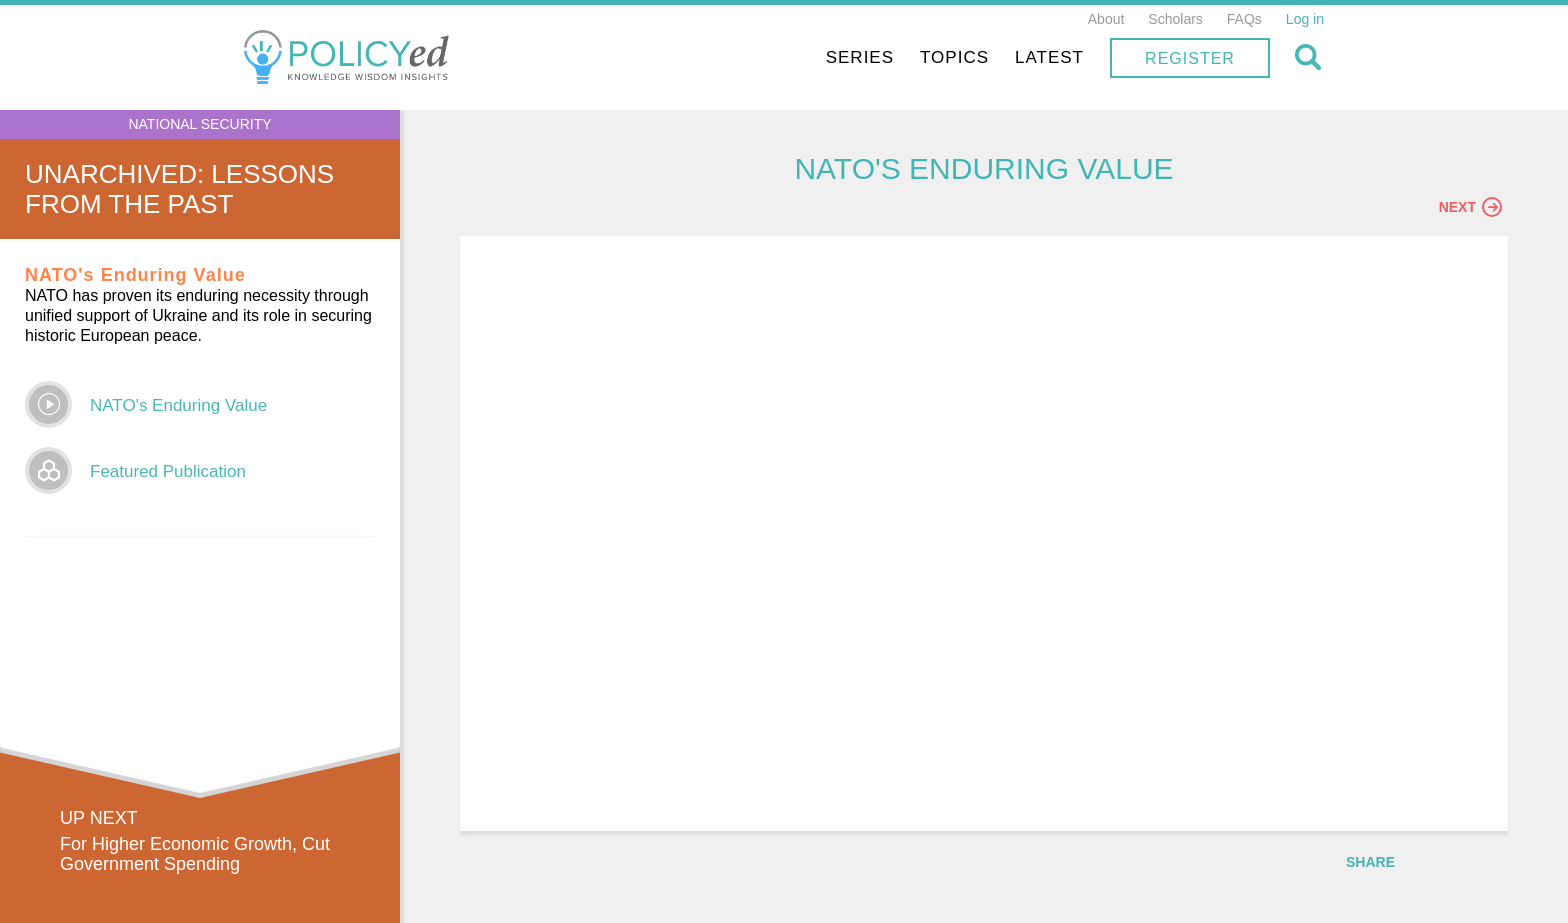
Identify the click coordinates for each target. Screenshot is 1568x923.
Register (1190, 58)
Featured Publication (168, 471)
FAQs (1244, 19)
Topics (954, 57)
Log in (1305, 19)
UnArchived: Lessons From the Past (179, 189)
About (1106, 19)
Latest (1049, 57)
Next (1470, 207)
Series (860, 57)
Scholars (1175, 19)
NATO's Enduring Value (178, 405)
